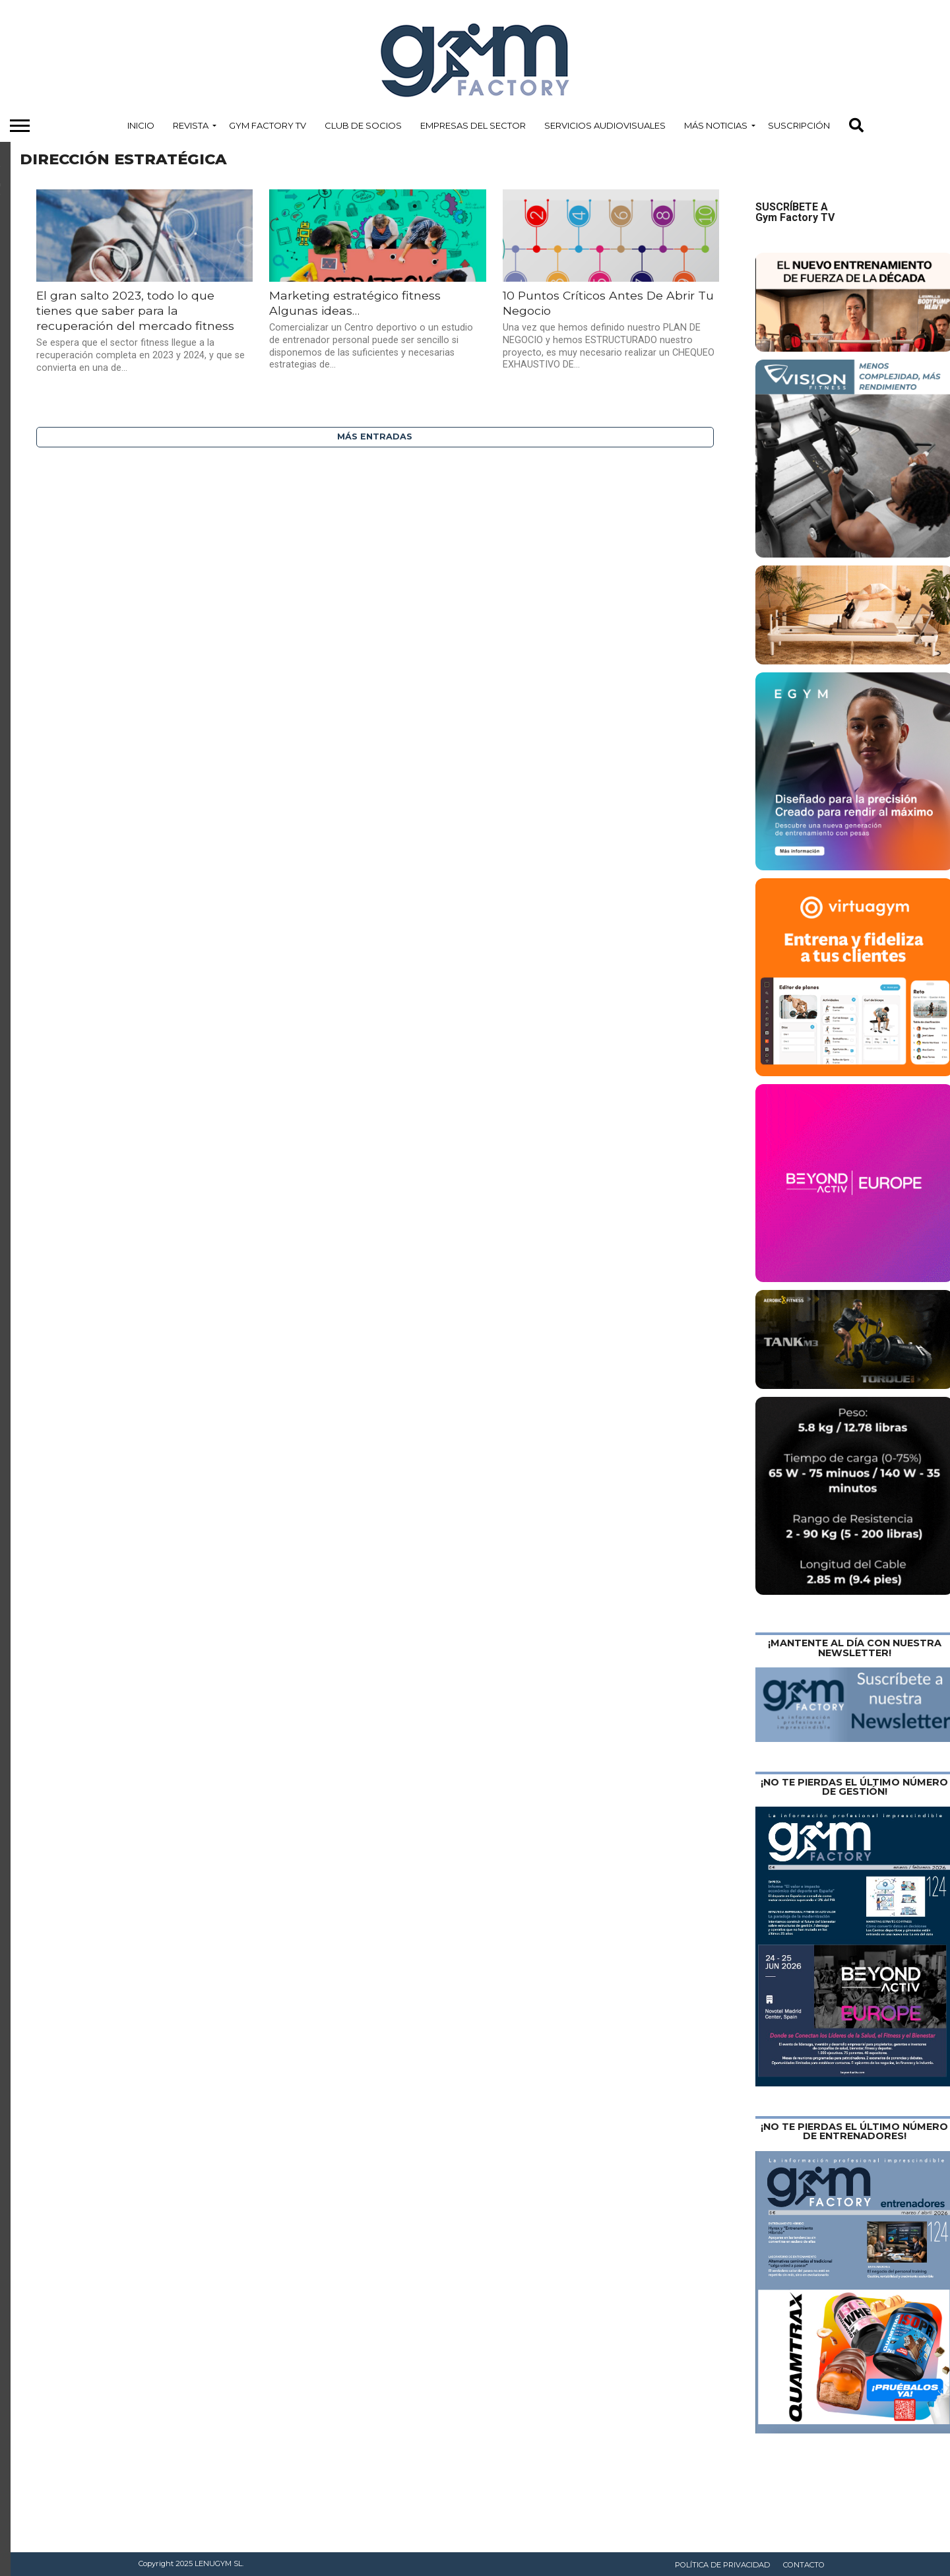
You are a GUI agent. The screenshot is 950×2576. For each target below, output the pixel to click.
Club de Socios (363, 125)
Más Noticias (715, 125)
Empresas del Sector (473, 125)
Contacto (804, 2564)
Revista (190, 125)
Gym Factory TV (267, 125)
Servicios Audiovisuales (605, 125)
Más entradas (374, 436)
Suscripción (799, 125)
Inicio (140, 125)
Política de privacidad (722, 2564)
